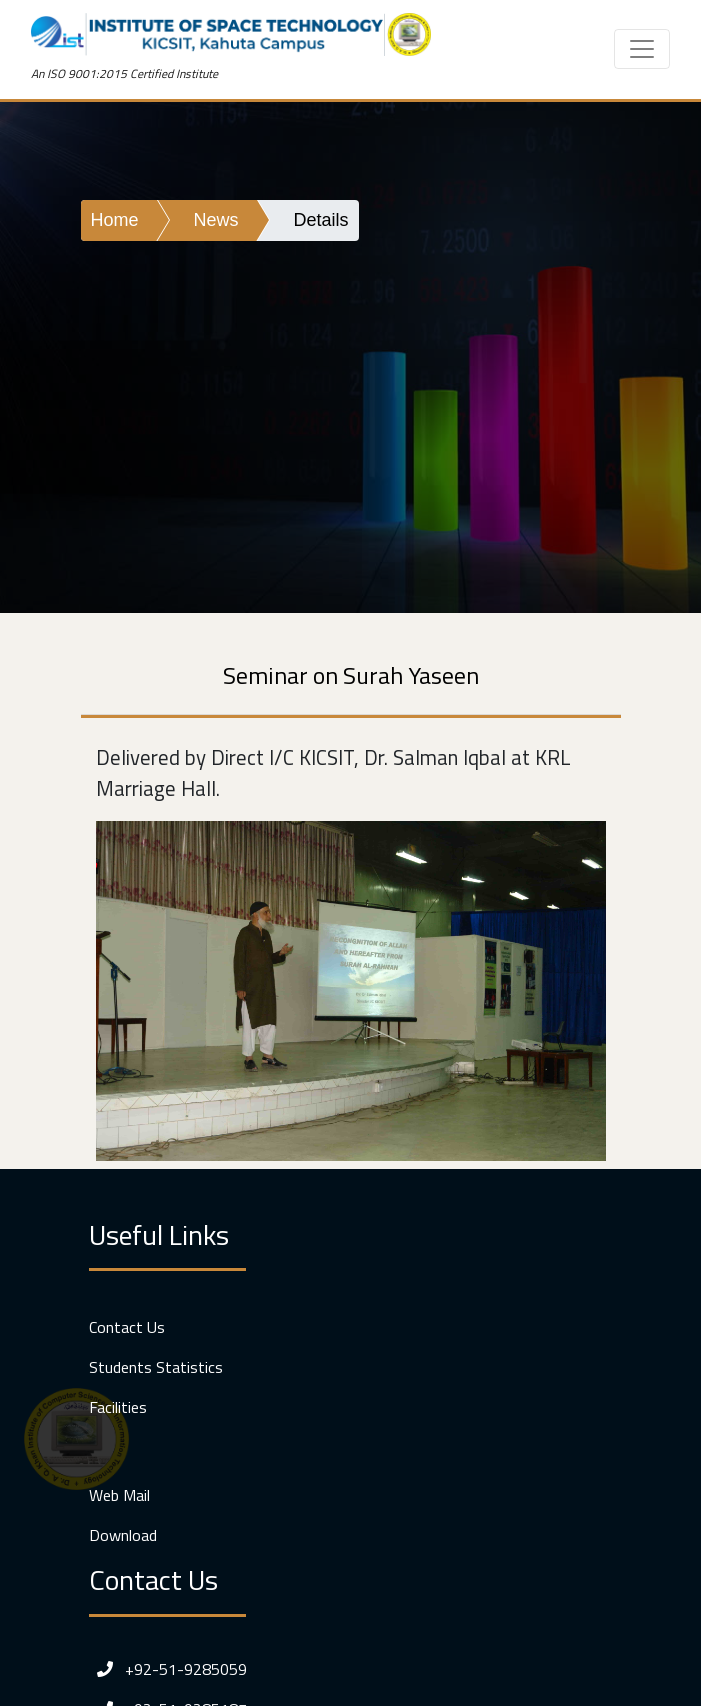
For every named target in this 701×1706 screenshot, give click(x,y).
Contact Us (127, 1327)
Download (123, 1535)
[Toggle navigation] (642, 49)
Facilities (118, 1407)
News (216, 220)
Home (115, 220)
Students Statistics (156, 1367)
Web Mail (119, 1495)
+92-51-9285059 (168, 1669)
